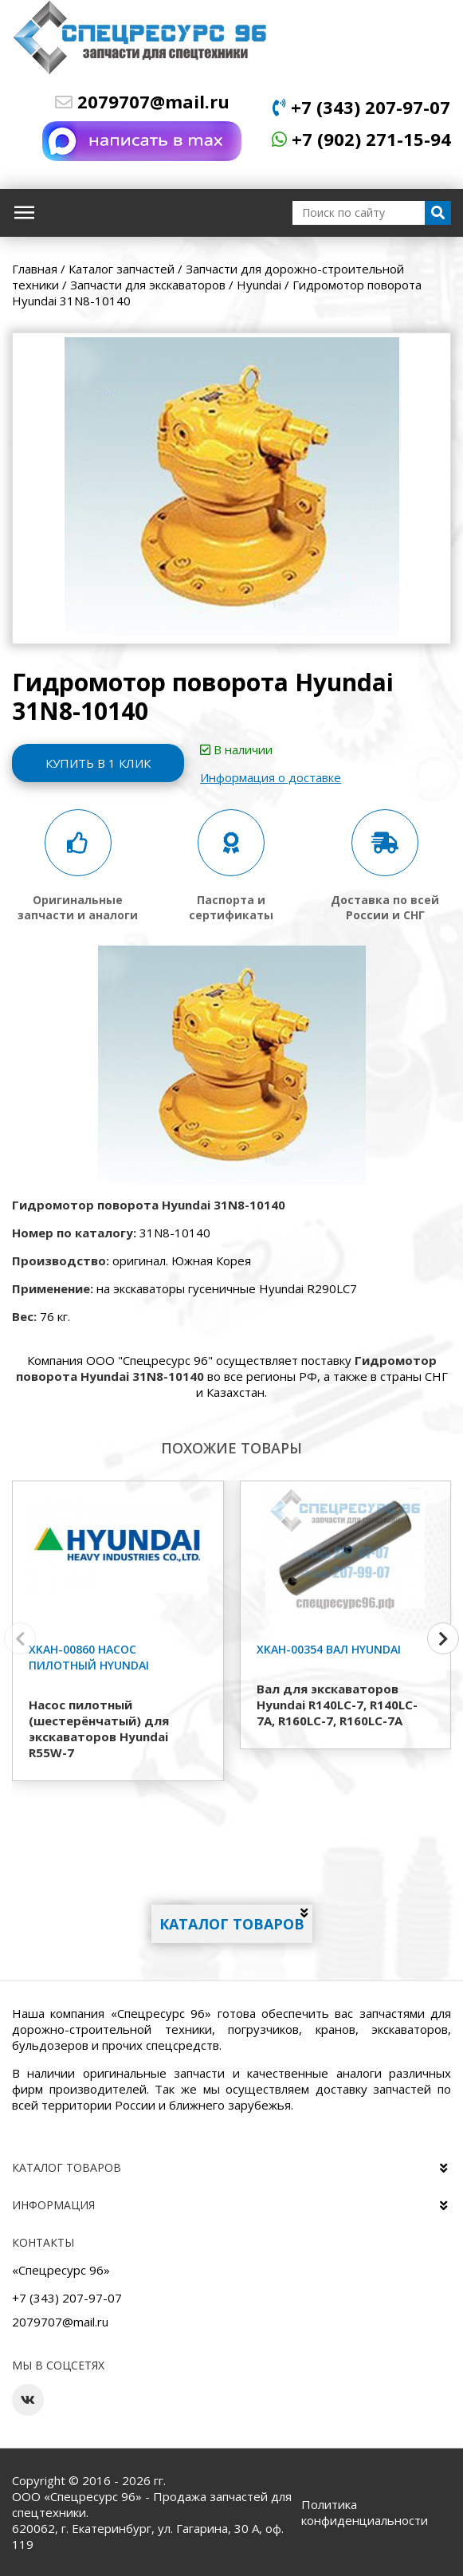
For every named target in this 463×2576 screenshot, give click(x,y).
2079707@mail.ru (142, 101)
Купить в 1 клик (99, 763)
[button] (443, 1638)
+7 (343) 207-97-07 (361, 107)
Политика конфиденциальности (364, 2512)
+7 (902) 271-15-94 (361, 139)
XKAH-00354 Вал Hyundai (329, 1649)
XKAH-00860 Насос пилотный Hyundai (89, 1657)
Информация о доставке (273, 777)
